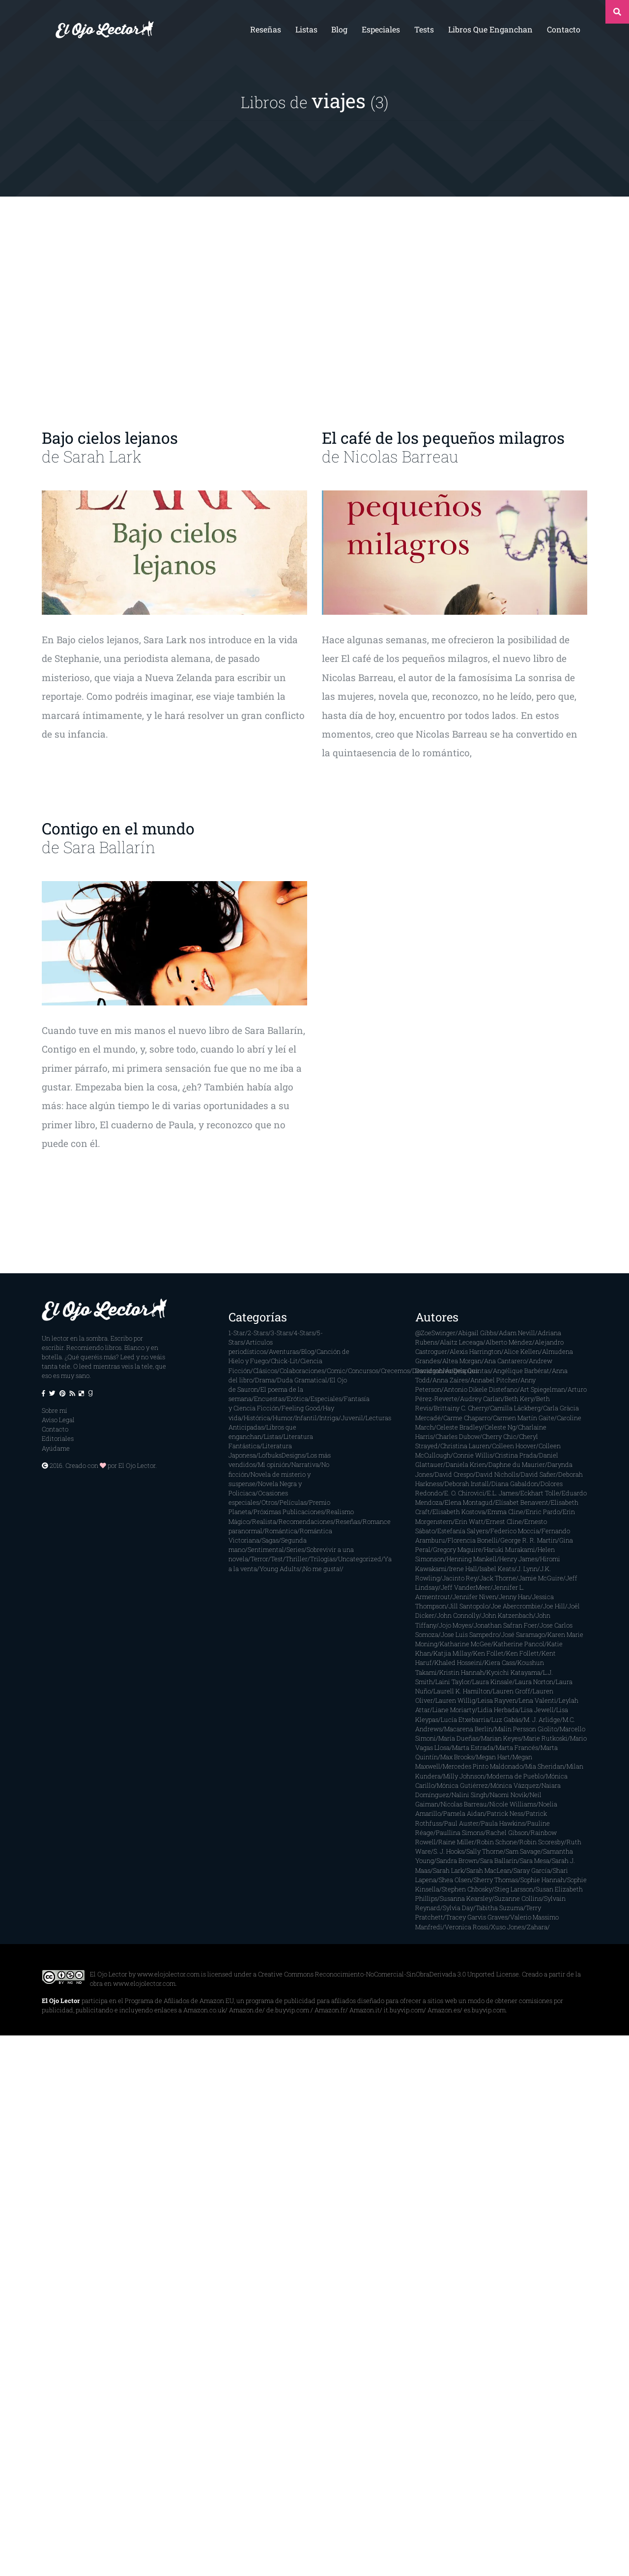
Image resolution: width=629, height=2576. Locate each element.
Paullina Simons (460, 1832)
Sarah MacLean (488, 1870)
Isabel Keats (497, 1569)
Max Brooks (457, 1757)
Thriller (297, 1559)
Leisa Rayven (497, 1700)
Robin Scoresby (541, 1842)
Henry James (518, 1559)
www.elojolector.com (168, 1974)
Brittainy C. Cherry (460, 1408)
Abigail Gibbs (477, 1333)
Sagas (270, 1540)
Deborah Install (467, 1484)
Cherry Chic (499, 1436)
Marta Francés (517, 1747)
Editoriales (58, 1438)
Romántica (281, 1531)
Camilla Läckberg (515, 1408)
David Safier (538, 1474)
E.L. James (502, 1493)
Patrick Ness (505, 1813)
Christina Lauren (464, 1446)
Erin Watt (469, 1521)
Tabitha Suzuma (499, 1908)
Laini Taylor (452, 1682)
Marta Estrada (472, 1747)
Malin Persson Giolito (526, 1729)
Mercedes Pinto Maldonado (483, 1766)
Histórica (257, 1418)
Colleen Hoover (514, 1446)
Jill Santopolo (468, 1606)
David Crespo (454, 1474)
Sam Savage (523, 1851)
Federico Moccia (514, 1531)
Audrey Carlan (481, 1398)
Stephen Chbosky (467, 1889)
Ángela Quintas (467, 1370)
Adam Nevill (517, 1333)
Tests (424, 29)
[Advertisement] (314, 312)
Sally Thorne (484, 1851)
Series (295, 1549)
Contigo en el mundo (118, 828)
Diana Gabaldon (514, 1484)
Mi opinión (273, 1464)
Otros (269, 1502)
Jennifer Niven (474, 1597)
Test (277, 1559)
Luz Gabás (506, 1719)
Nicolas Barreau (400, 456)
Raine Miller (456, 1842)
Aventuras (284, 1351)
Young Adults (279, 1569)
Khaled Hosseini (458, 1662)
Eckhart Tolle (539, 1493)
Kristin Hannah (461, 1672)
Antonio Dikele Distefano (480, 1389)
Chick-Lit (284, 1361)
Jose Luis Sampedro (470, 1634)
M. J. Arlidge (542, 1719)
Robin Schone (497, 1842)
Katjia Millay (452, 1653)
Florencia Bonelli (473, 1540)
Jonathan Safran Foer (505, 1625)
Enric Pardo (543, 1512)
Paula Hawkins (503, 1823)
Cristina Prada (516, 1455)
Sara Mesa (534, 1860)
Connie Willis (472, 1455)
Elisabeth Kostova (458, 1512)
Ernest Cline (504, 1521)
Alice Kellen (522, 1351)
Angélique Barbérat (521, 1370)
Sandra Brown (457, 1860)
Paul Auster (461, 1823)
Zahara (537, 1927)
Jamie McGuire (540, 1578)
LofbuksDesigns (281, 1455)
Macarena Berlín (468, 1729)
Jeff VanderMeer (465, 1587)
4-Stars (304, 1333)
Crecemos (395, 1370)
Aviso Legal (58, 1420)
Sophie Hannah (542, 1880)
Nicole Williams (512, 1804)
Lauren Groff (511, 1691)
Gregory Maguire (457, 1549)
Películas (293, 1502)
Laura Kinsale (492, 1682)
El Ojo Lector (136, 1465)
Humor (283, 1418)
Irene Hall (463, 1569)
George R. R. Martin (528, 1540)
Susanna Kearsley (466, 1898)
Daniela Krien (466, 1464)
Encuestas (269, 1398)
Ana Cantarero (505, 1361)
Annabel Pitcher (494, 1380)
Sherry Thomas (496, 1880)
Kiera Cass (500, 1662)
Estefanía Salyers (462, 1531)
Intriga (329, 1418)
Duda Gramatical (302, 1380)
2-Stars (258, 1333)
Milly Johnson (464, 1776)
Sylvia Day (458, 1908)
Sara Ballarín (109, 847)
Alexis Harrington (475, 1351)
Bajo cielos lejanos (110, 437)
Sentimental (266, 1549)
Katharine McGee (465, 1644)
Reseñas (265, 29)
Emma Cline (505, 1512)
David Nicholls (497, 1474)
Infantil (306, 1418)
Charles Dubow (457, 1436)
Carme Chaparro (466, 1418)
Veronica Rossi (466, 1927)
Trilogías (323, 1559)
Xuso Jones (507, 1927)
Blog (339, 29)
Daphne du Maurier (516, 1464)
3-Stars (281, 1333)
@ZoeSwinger (435, 1333)
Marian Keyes (501, 1738)
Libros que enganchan (490, 29)
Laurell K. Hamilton (461, 1691)
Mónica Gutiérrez (462, 1785)
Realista (264, 1521)
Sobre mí (54, 1410)
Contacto (563, 29)
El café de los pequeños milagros (443, 437)
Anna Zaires (450, 1380)
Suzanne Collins (518, 1898)
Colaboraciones (302, 1370)
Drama (265, 1380)
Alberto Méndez (509, 1342)
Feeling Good (301, 1408)
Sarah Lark (102, 456)
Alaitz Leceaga (461, 1342)
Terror (259, 1559)
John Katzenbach (507, 1615)
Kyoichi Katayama (513, 1672)
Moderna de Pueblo (515, 1776)
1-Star (237, 1333)
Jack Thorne (498, 1578)
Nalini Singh (469, 1795)
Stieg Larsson (513, 1889)
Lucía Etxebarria (465, 1719)
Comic (336, 1370)
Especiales (381, 29)
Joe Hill (554, 1606)
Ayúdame (56, 1448)
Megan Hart (493, 1757)
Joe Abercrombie (516, 1606)
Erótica (297, 1398)
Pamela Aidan (464, 1813)
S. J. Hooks (448, 1851)
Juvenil (352, 1418)
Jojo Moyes (455, 1625)
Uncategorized (359, 1559)
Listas (306, 29)
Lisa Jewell (537, 1710)
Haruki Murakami (509, 1549)
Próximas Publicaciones (289, 1512)
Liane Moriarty (453, 1710)
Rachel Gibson (507, 1832)
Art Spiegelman (542, 1389)
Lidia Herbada (498, 1710)
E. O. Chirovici (464, 1493)
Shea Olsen (455, 1880)
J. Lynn (527, 1569)
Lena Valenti (537, 1700)
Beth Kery (519, 1398)
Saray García (532, 1870)
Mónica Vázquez (514, 1785)
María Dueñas (458, 1738)
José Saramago (523, 1634)
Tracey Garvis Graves (477, 1917)
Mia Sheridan (544, 1766)
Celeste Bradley (459, 1427)
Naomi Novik (508, 1795)
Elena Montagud (469, 1502)
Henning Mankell (472, 1559)
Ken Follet (488, 1653)
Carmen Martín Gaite (523, 1418)
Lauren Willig (455, 1700)
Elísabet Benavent (521, 1502)
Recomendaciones (306, 1521)
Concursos (363, 1370)
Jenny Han (514, 1597)
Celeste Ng (500, 1427)
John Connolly (458, 1615)
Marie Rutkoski (545, 1738)
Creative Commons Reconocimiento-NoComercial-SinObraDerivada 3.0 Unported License (388, 1974)
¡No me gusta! (321, 1569)
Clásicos (265, 1370)
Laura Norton (534, 1682)
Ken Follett (522, 1653)
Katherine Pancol (518, 1644)
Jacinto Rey (459, 1578)
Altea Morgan (462, 1361)
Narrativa (305, 1464)
